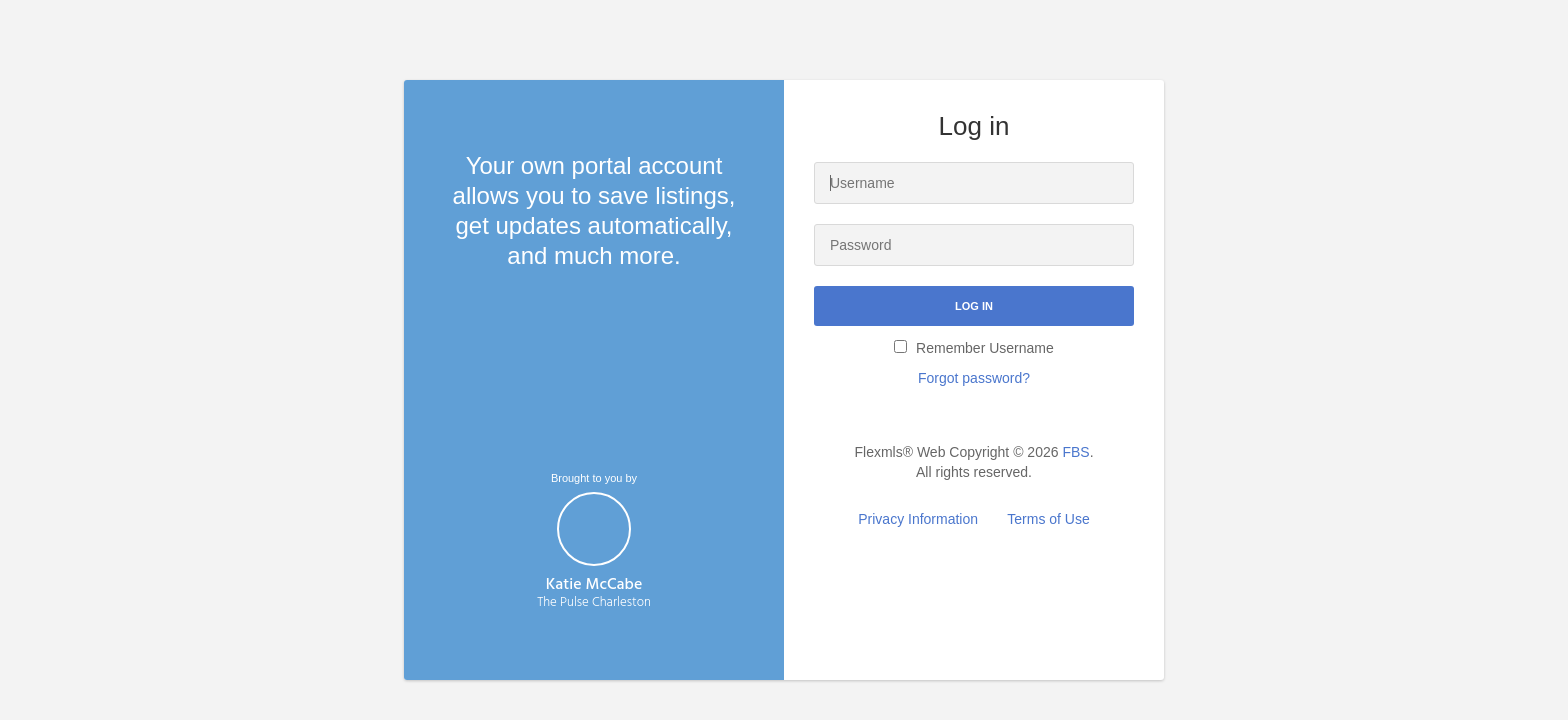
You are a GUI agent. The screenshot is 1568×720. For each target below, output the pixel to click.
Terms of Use (1048, 519)
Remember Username (974, 348)
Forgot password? (974, 378)
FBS (1075, 452)
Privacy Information (918, 519)
